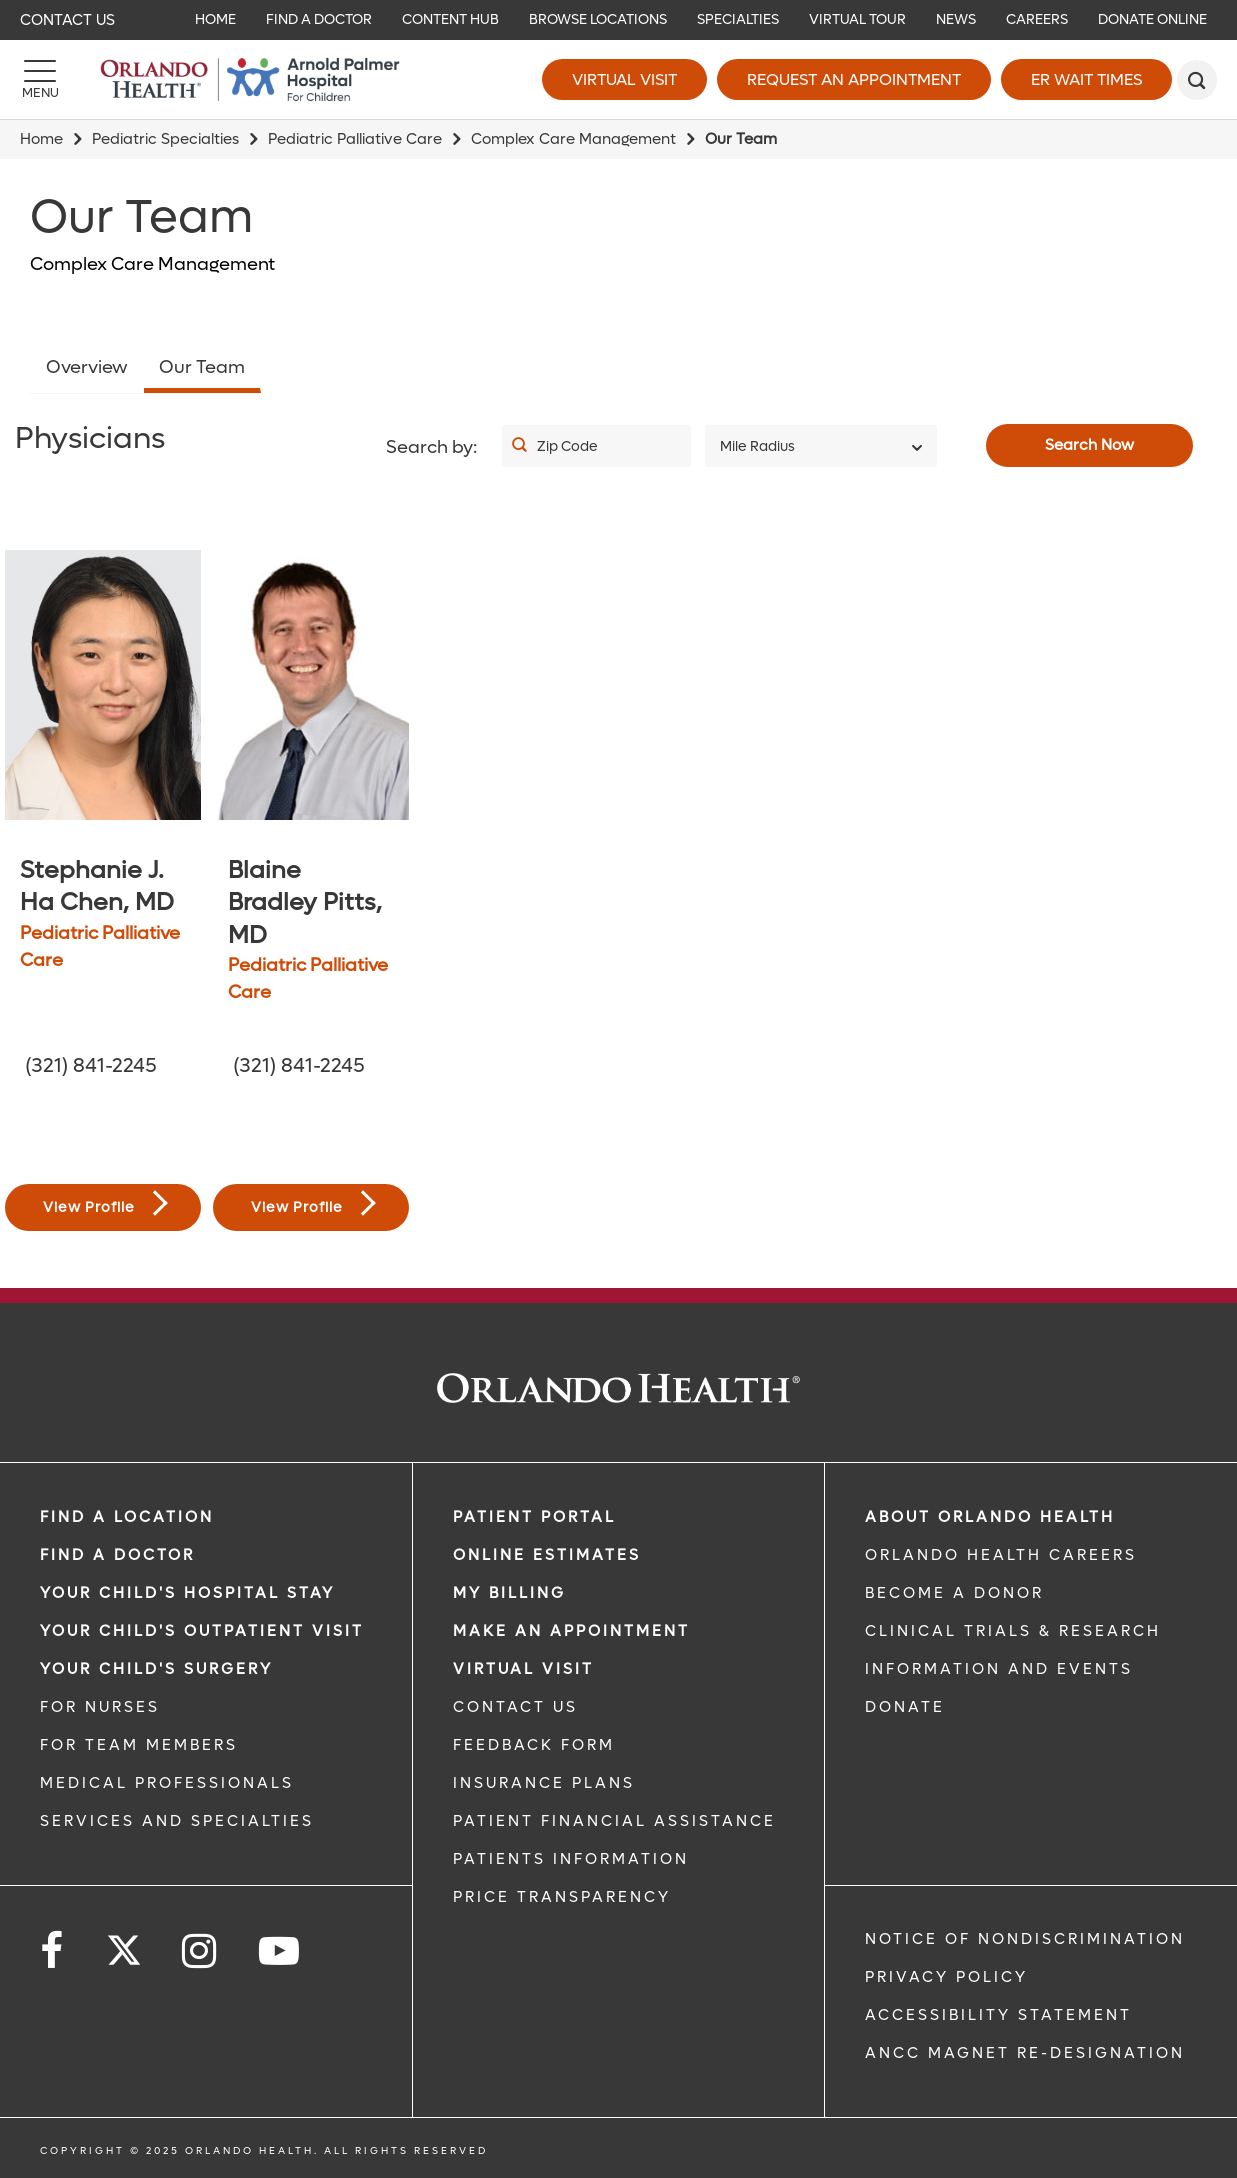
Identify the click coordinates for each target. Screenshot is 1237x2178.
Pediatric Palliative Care (355, 139)
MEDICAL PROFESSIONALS (167, 1783)
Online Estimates (547, 1555)
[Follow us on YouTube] (280, 1951)
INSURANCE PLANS (544, 1783)
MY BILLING (509, 1593)
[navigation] (618, 20)
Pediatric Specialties (165, 139)
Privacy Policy (946, 1977)
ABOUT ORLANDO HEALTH (990, 1517)
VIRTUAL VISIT (523, 1669)
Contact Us (67, 20)
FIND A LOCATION (127, 1517)
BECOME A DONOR (954, 1593)
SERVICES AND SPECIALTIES (177, 1821)
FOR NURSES (100, 1707)
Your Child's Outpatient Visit (202, 1631)
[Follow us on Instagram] (200, 1951)
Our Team (202, 367)
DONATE (905, 1707)
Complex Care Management (573, 139)
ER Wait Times (1086, 79)
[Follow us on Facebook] (53, 1951)
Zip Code (567, 446)
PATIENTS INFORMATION (571, 1859)
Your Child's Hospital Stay (187, 1593)
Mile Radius (757, 446)
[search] (1197, 80)
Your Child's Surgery (156, 1669)
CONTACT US (515, 1707)
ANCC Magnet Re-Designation (1025, 2053)
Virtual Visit (624, 79)
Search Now (1089, 445)
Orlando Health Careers (1001, 1555)
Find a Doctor (117, 1555)
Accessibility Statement (998, 2015)
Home (41, 139)
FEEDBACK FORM (534, 1745)
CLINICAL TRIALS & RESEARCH (1013, 1631)
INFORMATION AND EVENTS (999, 1669)
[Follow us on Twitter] (124, 1944)
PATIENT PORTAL (534, 1517)
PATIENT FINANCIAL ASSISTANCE (614, 1821)
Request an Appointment (854, 79)
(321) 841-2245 (91, 1066)
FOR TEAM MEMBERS (139, 1745)
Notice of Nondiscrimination (1025, 1939)
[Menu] (40, 80)
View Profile (105, 1203)
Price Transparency (562, 1897)
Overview (87, 367)
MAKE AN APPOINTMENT (571, 1631)
